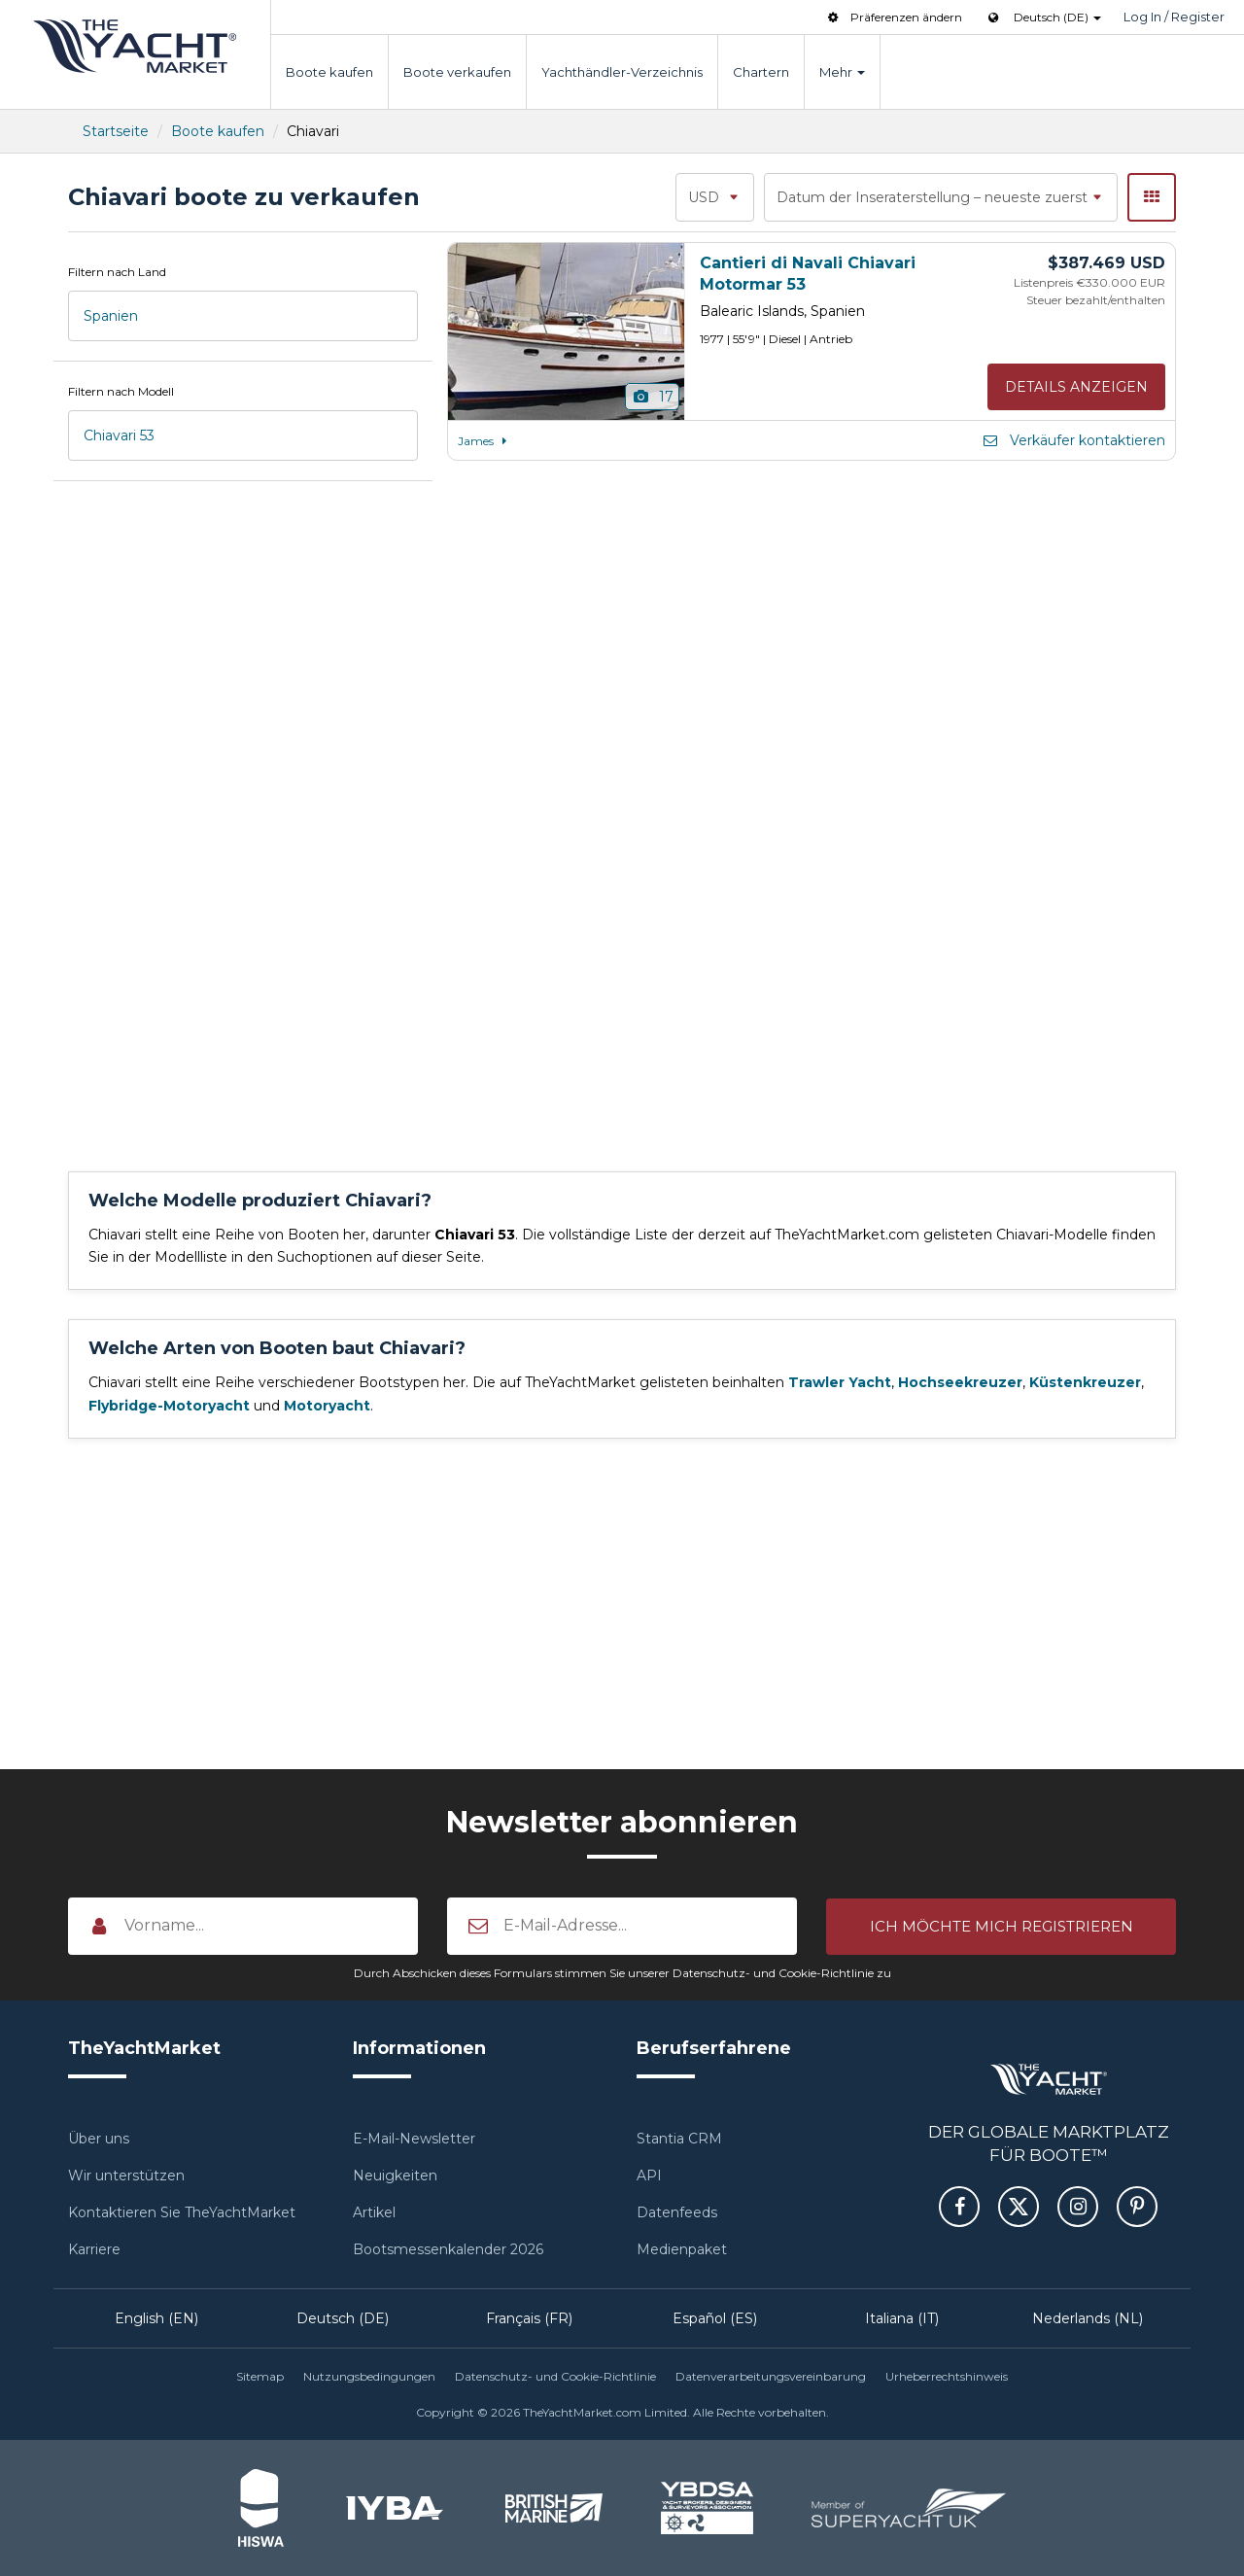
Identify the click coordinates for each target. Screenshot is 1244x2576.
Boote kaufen (329, 72)
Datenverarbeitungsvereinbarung (770, 2376)
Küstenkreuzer (1085, 1382)
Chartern (761, 72)
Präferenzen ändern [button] (893, 17)
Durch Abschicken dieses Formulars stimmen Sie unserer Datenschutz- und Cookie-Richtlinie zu (622, 1973)
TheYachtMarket (135, 46)
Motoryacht (327, 1405)
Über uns (98, 2138)
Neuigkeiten (395, 2175)
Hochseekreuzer (960, 1382)
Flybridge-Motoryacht (169, 1405)
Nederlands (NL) (1087, 2318)
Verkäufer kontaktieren (1073, 440)
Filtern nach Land (117, 271)
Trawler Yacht (839, 1382)
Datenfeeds (677, 2212)
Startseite (116, 131)
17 (652, 396)
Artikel (374, 2212)
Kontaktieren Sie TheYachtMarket (181, 2212)
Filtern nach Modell (121, 391)
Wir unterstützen (126, 2175)
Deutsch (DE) (342, 2318)
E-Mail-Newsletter (414, 2138)
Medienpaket (682, 2249)
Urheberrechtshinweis (946, 2376)
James (485, 441)
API (649, 2175)
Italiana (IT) (902, 2318)
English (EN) (156, 2318)
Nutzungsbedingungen (369, 2376)
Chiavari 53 (119, 435)
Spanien (111, 316)
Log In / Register (1174, 16)
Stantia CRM (679, 2138)
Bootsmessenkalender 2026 (448, 2249)
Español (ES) (715, 2318)
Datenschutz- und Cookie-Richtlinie (555, 2376)
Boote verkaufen (457, 72)
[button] (1001, 1925)
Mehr (842, 72)
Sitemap (260, 2376)
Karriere (94, 2249)
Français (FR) (529, 2318)
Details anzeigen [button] (1076, 387)
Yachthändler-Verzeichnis (622, 72)
